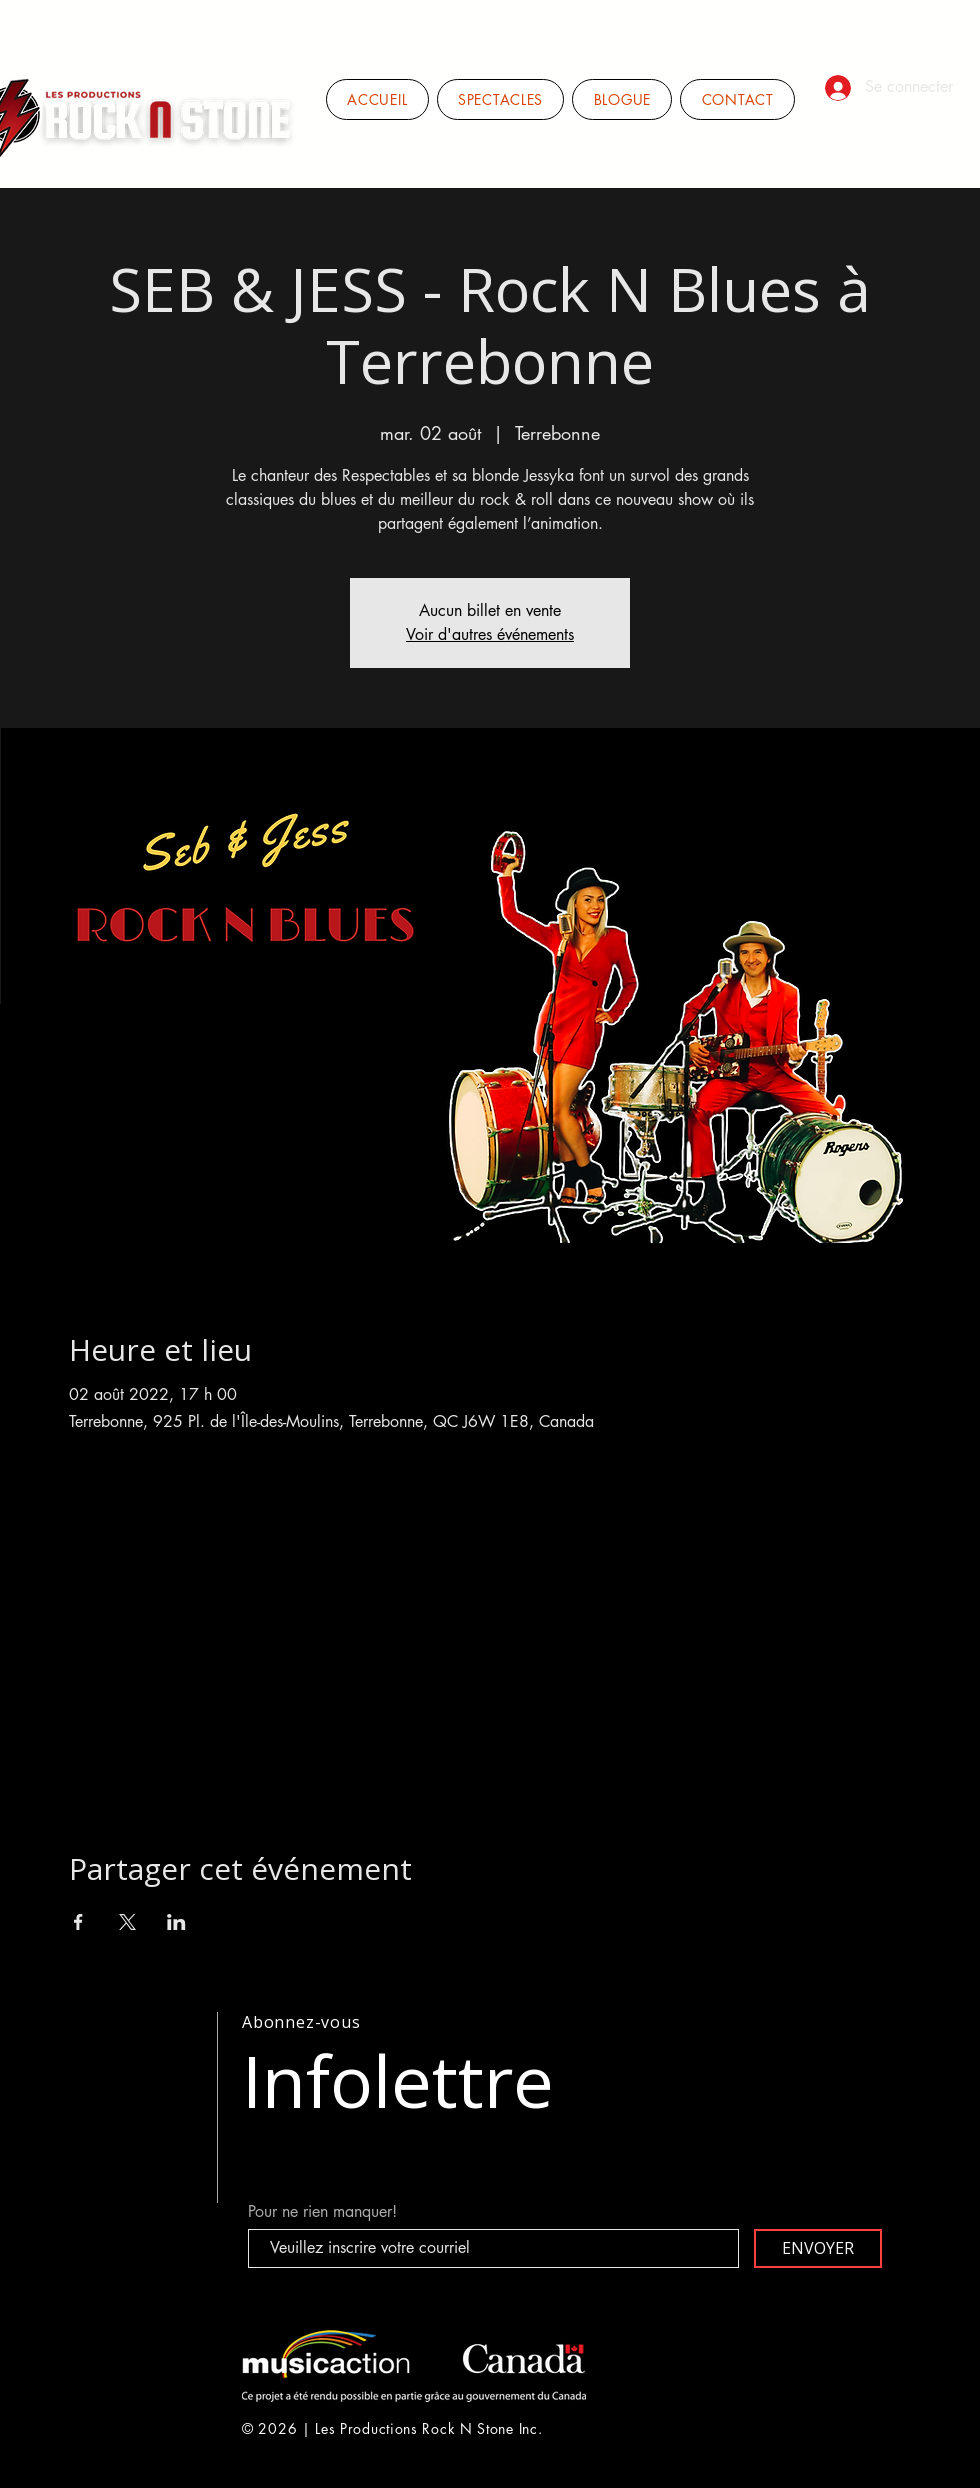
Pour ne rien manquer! (322, 2212)
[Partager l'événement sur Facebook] (78, 1922)
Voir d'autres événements (490, 634)
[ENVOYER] (818, 2248)
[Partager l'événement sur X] (127, 1922)
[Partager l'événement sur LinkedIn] (176, 1922)
